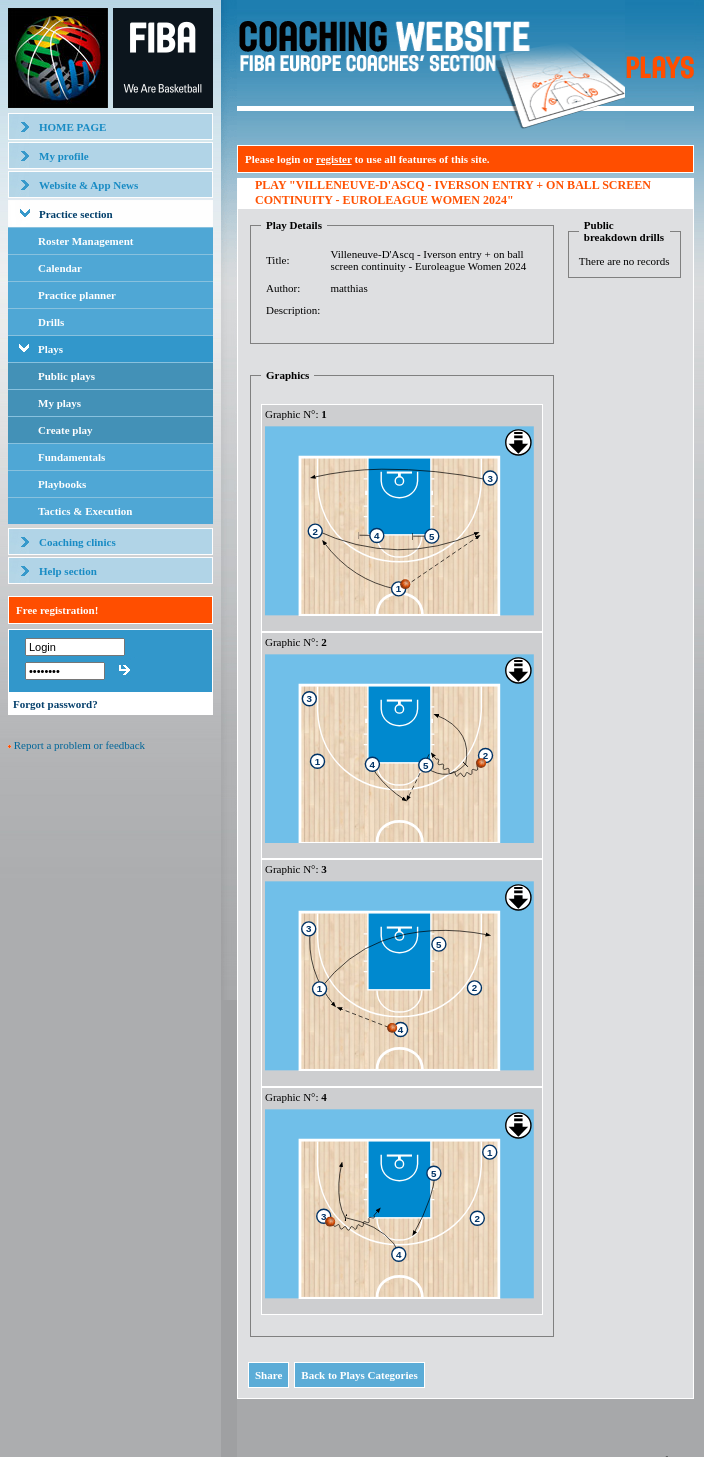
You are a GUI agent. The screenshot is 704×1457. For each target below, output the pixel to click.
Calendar (60, 268)
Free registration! (57, 610)
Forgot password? (55, 704)
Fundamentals (71, 457)
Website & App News (88, 185)
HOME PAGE (72, 127)
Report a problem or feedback (79, 745)
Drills (51, 322)
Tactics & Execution (85, 511)
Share (268, 1375)
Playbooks (62, 484)
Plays (50, 349)
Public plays (66, 376)
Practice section (76, 214)
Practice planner (77, 295)
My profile (64, 156)
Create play (65, 430)
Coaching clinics (77, 542)
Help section (68, 571)
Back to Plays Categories (359, 1375)
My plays (59, 403)
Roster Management (85, 241)
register (334, 159)
